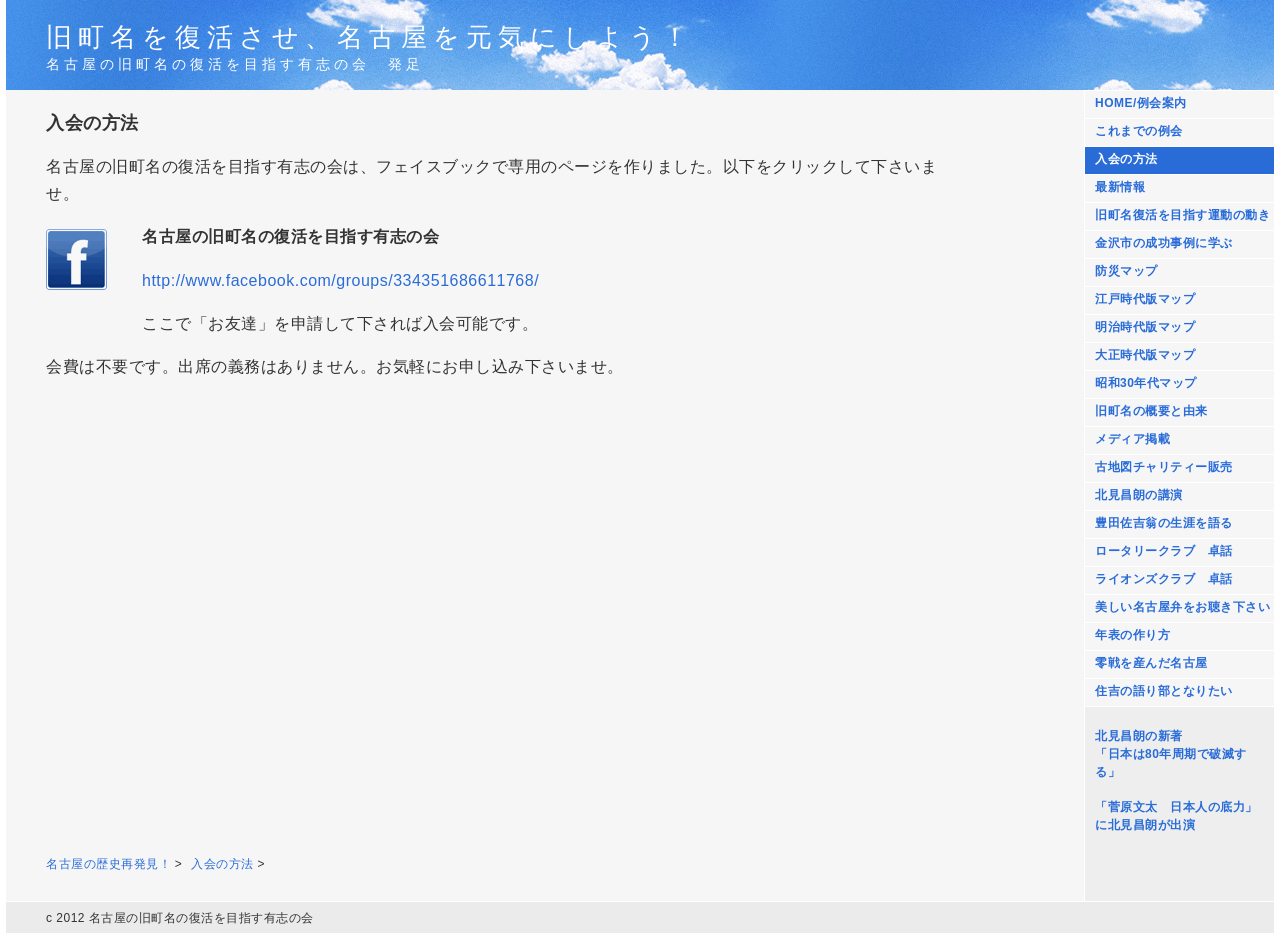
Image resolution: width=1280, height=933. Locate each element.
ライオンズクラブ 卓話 (1164, 579)
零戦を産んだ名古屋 (1151, 663)
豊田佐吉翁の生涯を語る (1164, 523)
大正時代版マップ (1145, 355)
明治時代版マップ (1145, 327)
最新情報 (1120, 187)
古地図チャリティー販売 (1164, 467)
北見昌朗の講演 (1139, 495)
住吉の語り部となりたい (1164, 691)
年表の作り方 (1132, 635)
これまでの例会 (1139, 131)
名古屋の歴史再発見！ (108, 864)
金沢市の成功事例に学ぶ (1164, 243)
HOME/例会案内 (1141, 103)
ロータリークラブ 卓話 (1164, 551)
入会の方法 (1126, 159)
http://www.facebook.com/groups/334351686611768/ (340, 280)
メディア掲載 (1132, 439)
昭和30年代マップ (1146, 383)
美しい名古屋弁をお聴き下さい (1182, 607)
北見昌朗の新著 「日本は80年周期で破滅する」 (1171, 754)
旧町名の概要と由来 (1151, 411)
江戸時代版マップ (1145, 299)
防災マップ (1126, 271)
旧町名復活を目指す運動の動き (1182, 215)
